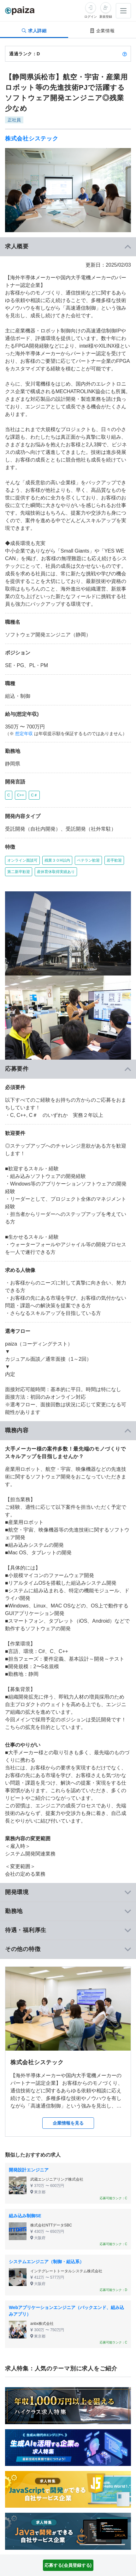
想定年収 (24, 733)
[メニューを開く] (123, 10)
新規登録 (105, 16)
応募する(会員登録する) (68, 2565)
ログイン (90, 16)
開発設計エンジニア (29, 2169)
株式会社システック (31, 138)
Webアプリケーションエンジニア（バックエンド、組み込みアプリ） (66, 2311)
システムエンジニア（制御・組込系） (46, 2261)
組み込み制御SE (25, 2215)
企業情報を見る (68, 2123)
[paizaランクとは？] (124, 54)
